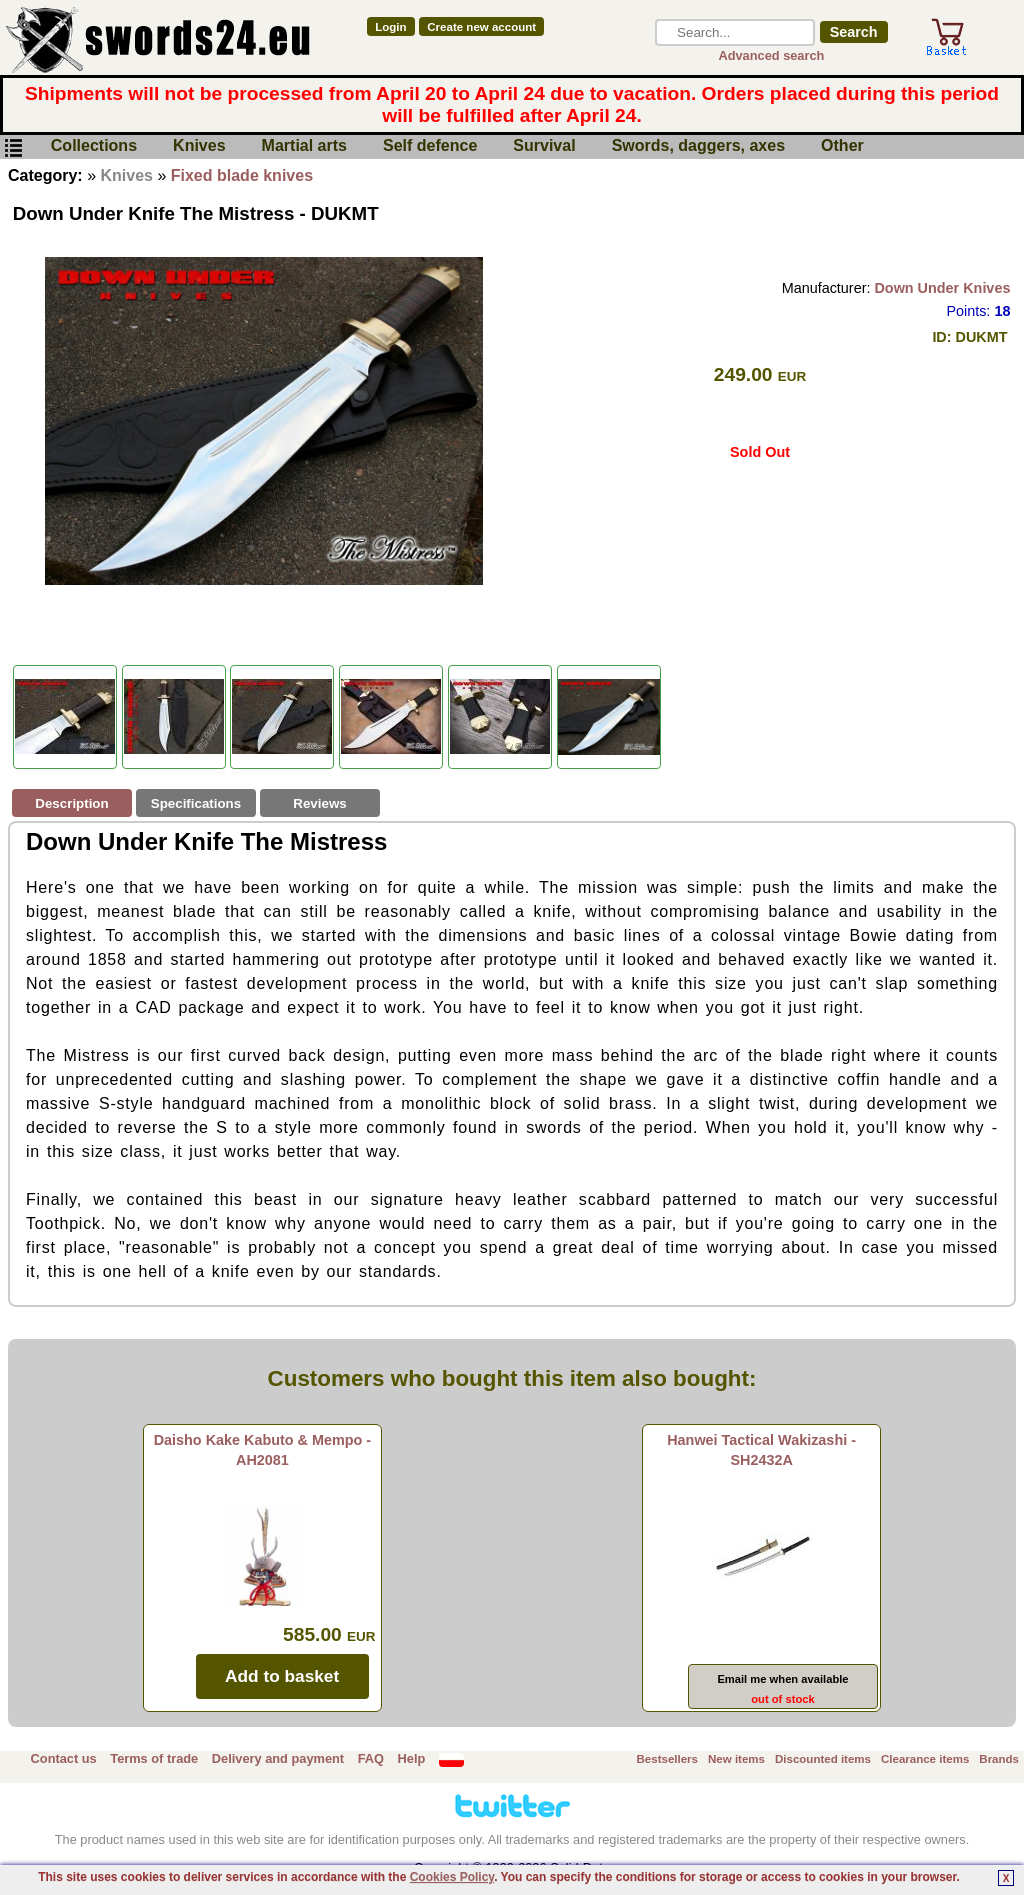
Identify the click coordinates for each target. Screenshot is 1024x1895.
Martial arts (304, 146)
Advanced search (771, 55)
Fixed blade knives (242, 175)
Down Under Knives (942, 288)
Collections (94, 146)
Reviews (319, 803)
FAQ (371, 1758)
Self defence (430, 146)
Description (71, 803)
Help (412, 1758)
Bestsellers (667, 1759)
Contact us (64, 1758)
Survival (544, 146)
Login (390, 27)
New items (736, 1759)
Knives (199, 146)
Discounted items (823, 1759)
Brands (999, 1759)
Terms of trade (154, 1758)
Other (842, 146)
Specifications (196, 803)
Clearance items (925, 1759)
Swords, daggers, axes (698, 146)
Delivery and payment (278, 1758)
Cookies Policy (452, 1877)
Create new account (481, 27)
